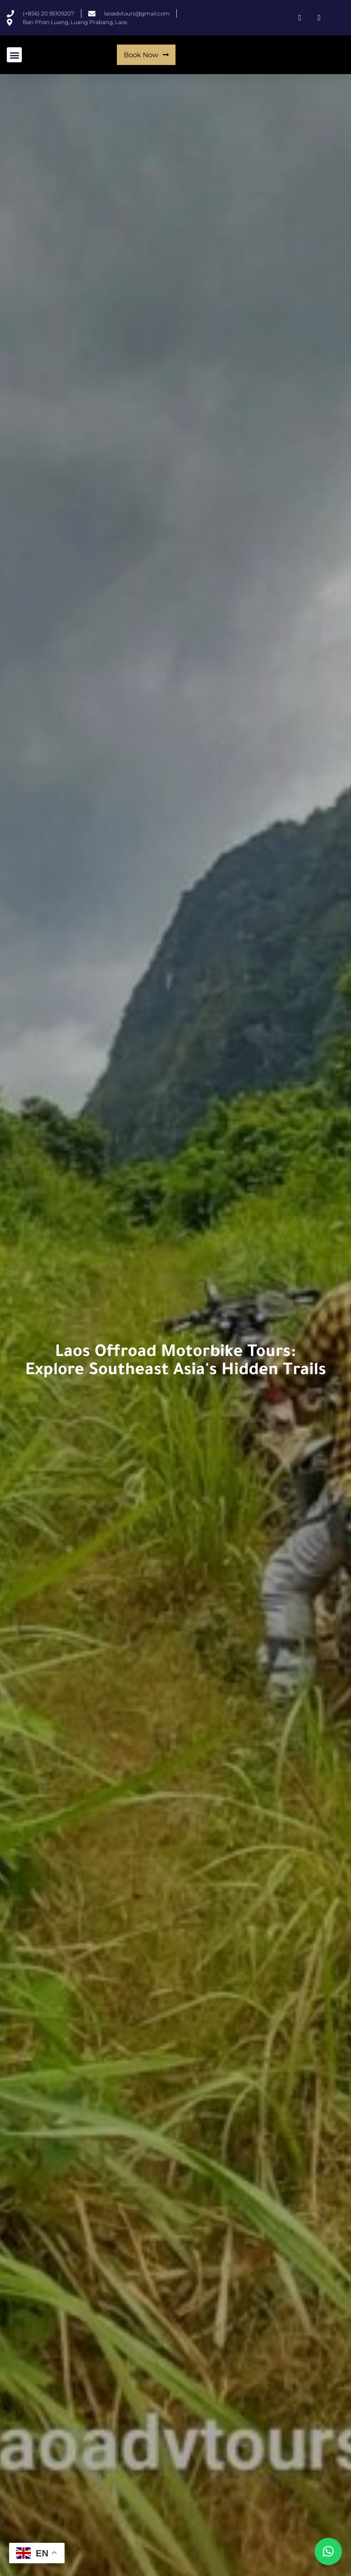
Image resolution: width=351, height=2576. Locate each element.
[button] (14, 54)
